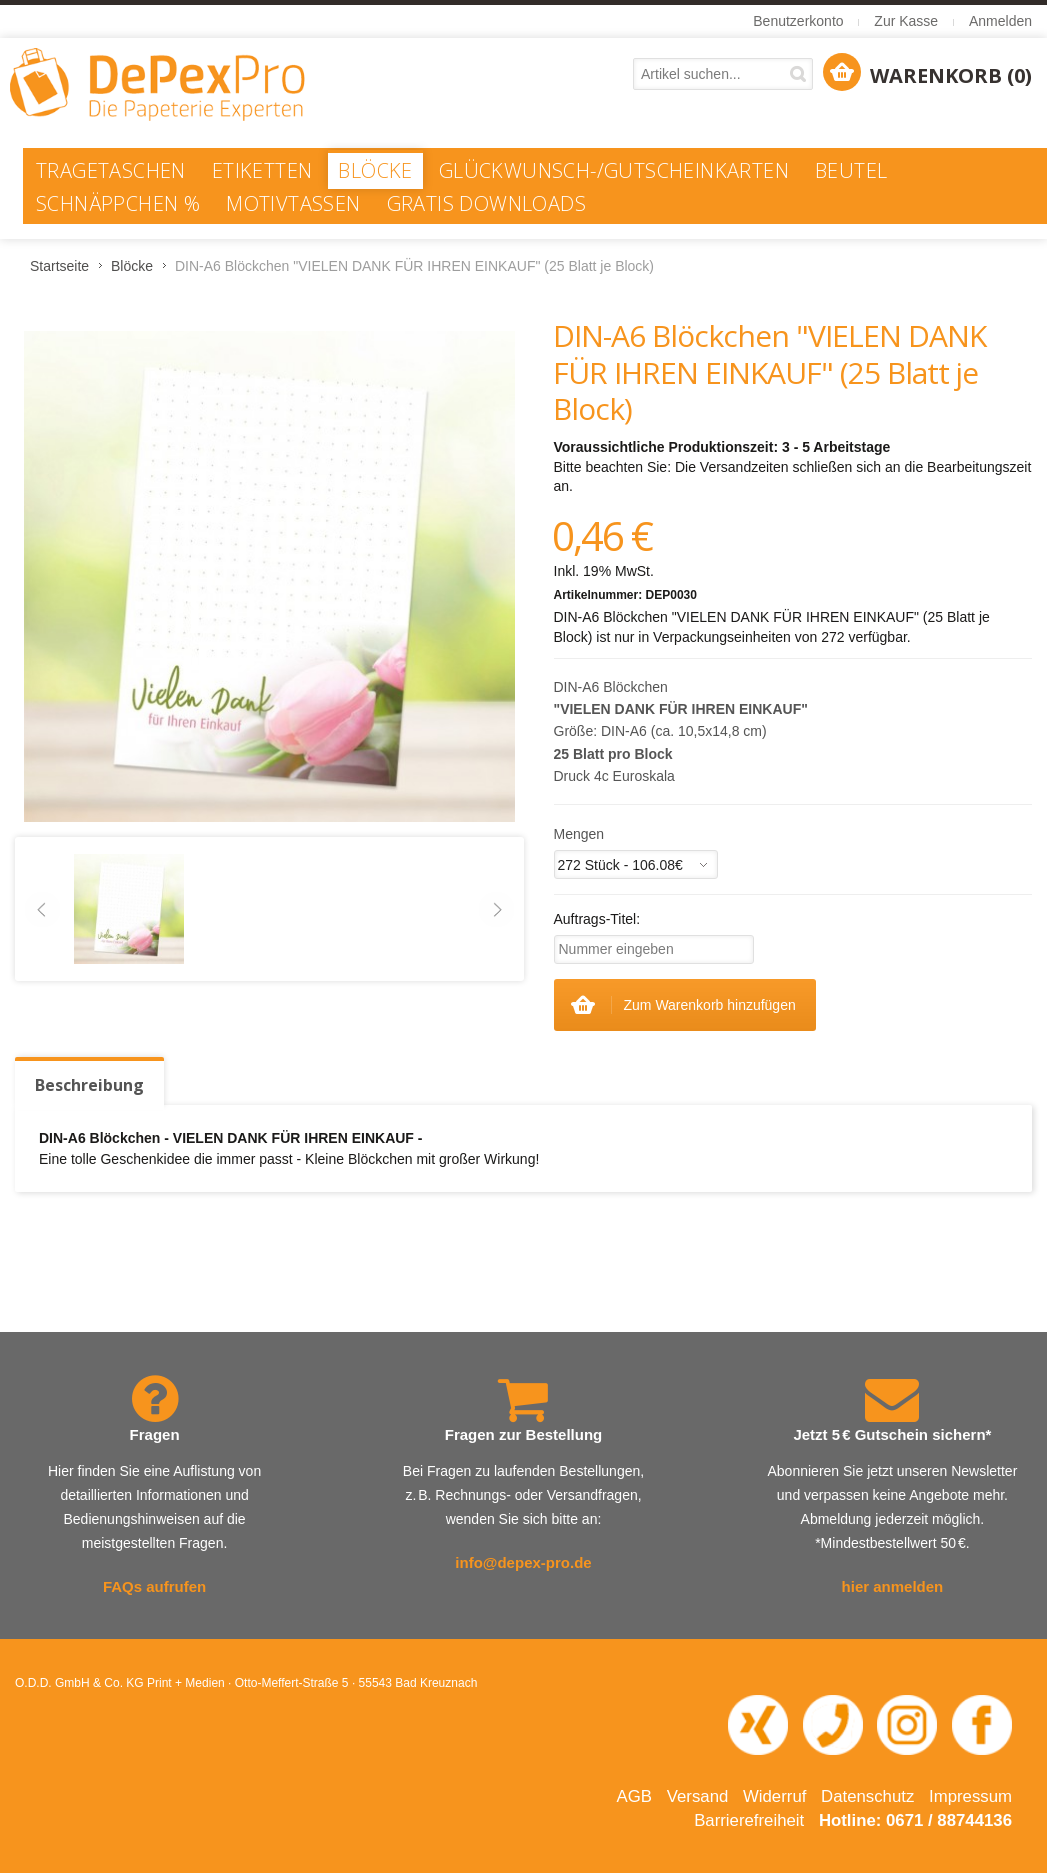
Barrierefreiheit (749, 1820)
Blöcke (132, 266)
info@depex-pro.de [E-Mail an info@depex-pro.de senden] (523, 1562)
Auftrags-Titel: (597, 919)
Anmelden (1000, 21)
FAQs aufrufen (154, 1586)
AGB (634, 1796)
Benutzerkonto (798, 21)
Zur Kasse (906, 21)
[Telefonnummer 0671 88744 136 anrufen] (833, 1724)
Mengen (579, 834)
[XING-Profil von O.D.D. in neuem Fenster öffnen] (758, 1724)
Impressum (970, 1796)
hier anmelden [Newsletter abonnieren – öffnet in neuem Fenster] (893, 1586)
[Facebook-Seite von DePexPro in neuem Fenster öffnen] (982, 1724)
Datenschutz (867, 1796)
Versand (698, 1796)
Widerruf (774, 1796)
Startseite (59, 266)
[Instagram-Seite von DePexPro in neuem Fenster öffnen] (907, 1724)
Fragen (155, 1434)
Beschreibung (89, 1085)
